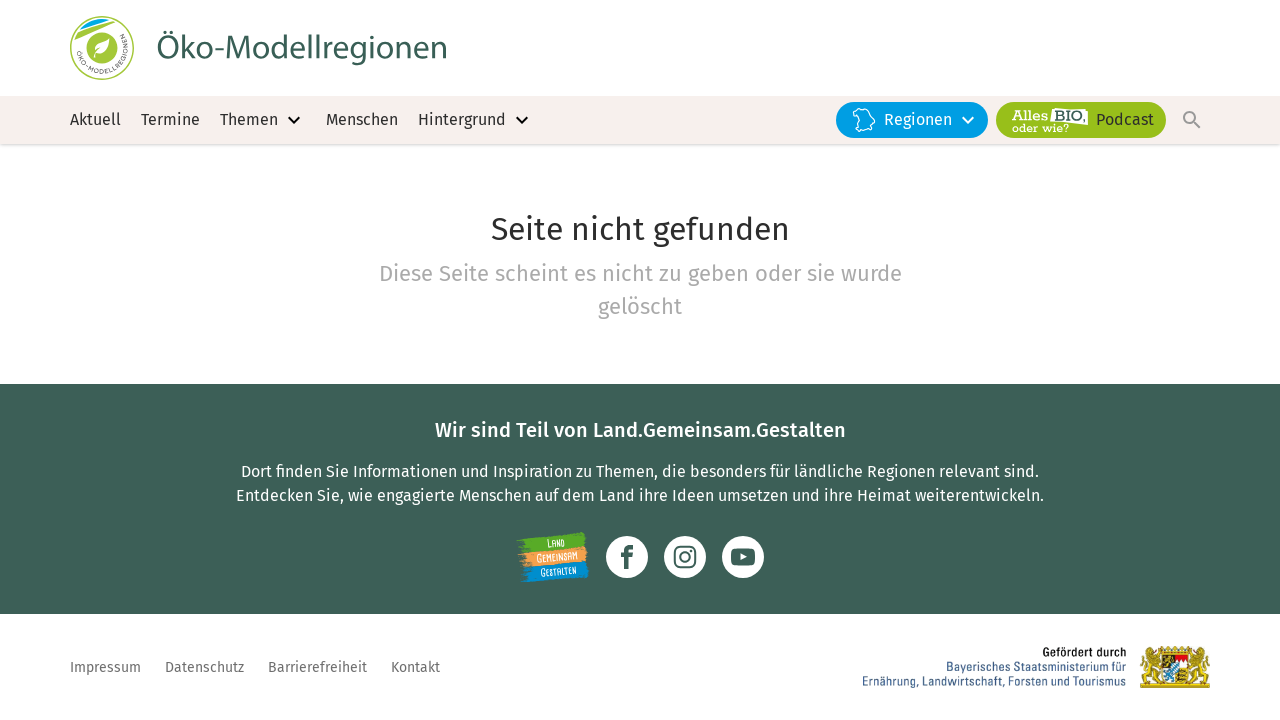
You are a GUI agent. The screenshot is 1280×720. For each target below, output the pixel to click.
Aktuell (95, 119)
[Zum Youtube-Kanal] (743, 557)
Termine (170, 119)
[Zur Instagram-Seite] (685, 557)
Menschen (362, 119)
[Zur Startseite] (258, 48)
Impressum (105, 667)
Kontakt (415, 667)
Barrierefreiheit (317, 667)
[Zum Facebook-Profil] (627, 557)
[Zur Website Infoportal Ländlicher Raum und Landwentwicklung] (552, 557)
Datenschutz (204, 667)
